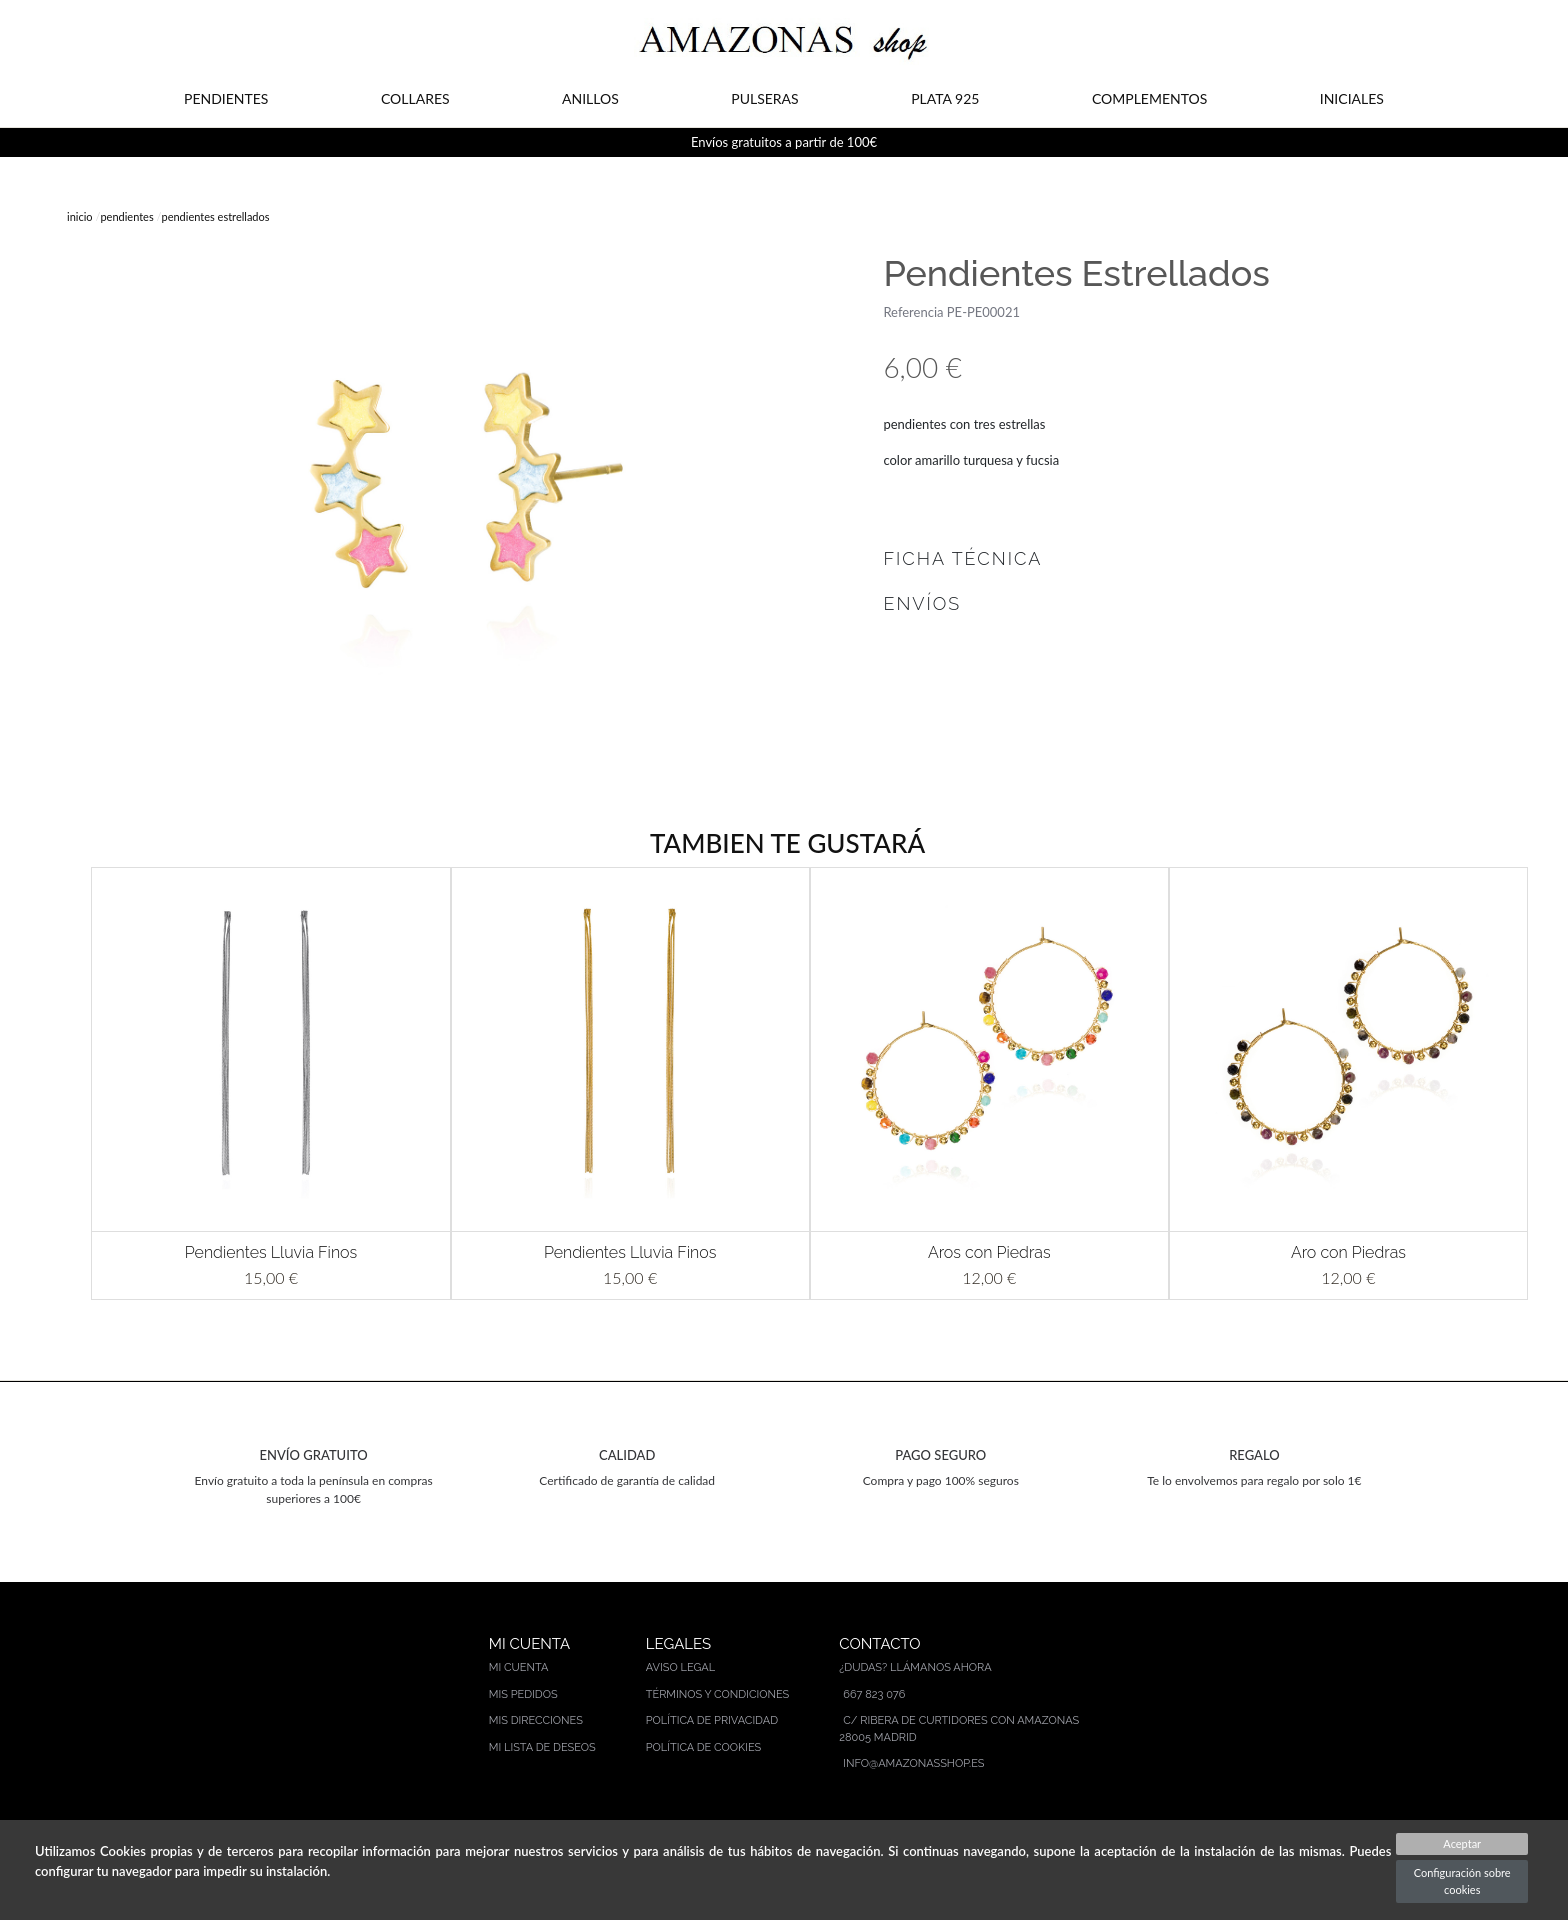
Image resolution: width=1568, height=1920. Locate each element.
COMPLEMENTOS (1149, 98)
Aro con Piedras (1348, 1252)
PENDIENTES (226, 98)
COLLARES (415, 98)
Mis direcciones (536, 1720)
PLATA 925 (945, 98)
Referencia (913, 312)
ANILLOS (590, 98)
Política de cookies (704, 1747)
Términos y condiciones (718, 1694)
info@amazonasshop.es (913, 1763)
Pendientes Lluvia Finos (271, 1252)
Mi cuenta (519, 1667)
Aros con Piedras (989, 1252)
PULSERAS (764, 98)
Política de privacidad (712, 1720)
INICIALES (1352, 98)
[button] (62, 1083)
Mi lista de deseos (542, 1747)
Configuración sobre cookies (1462, 1881)
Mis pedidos (523, 1694)
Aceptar (1462, 1843)
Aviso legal (680, 1667)
